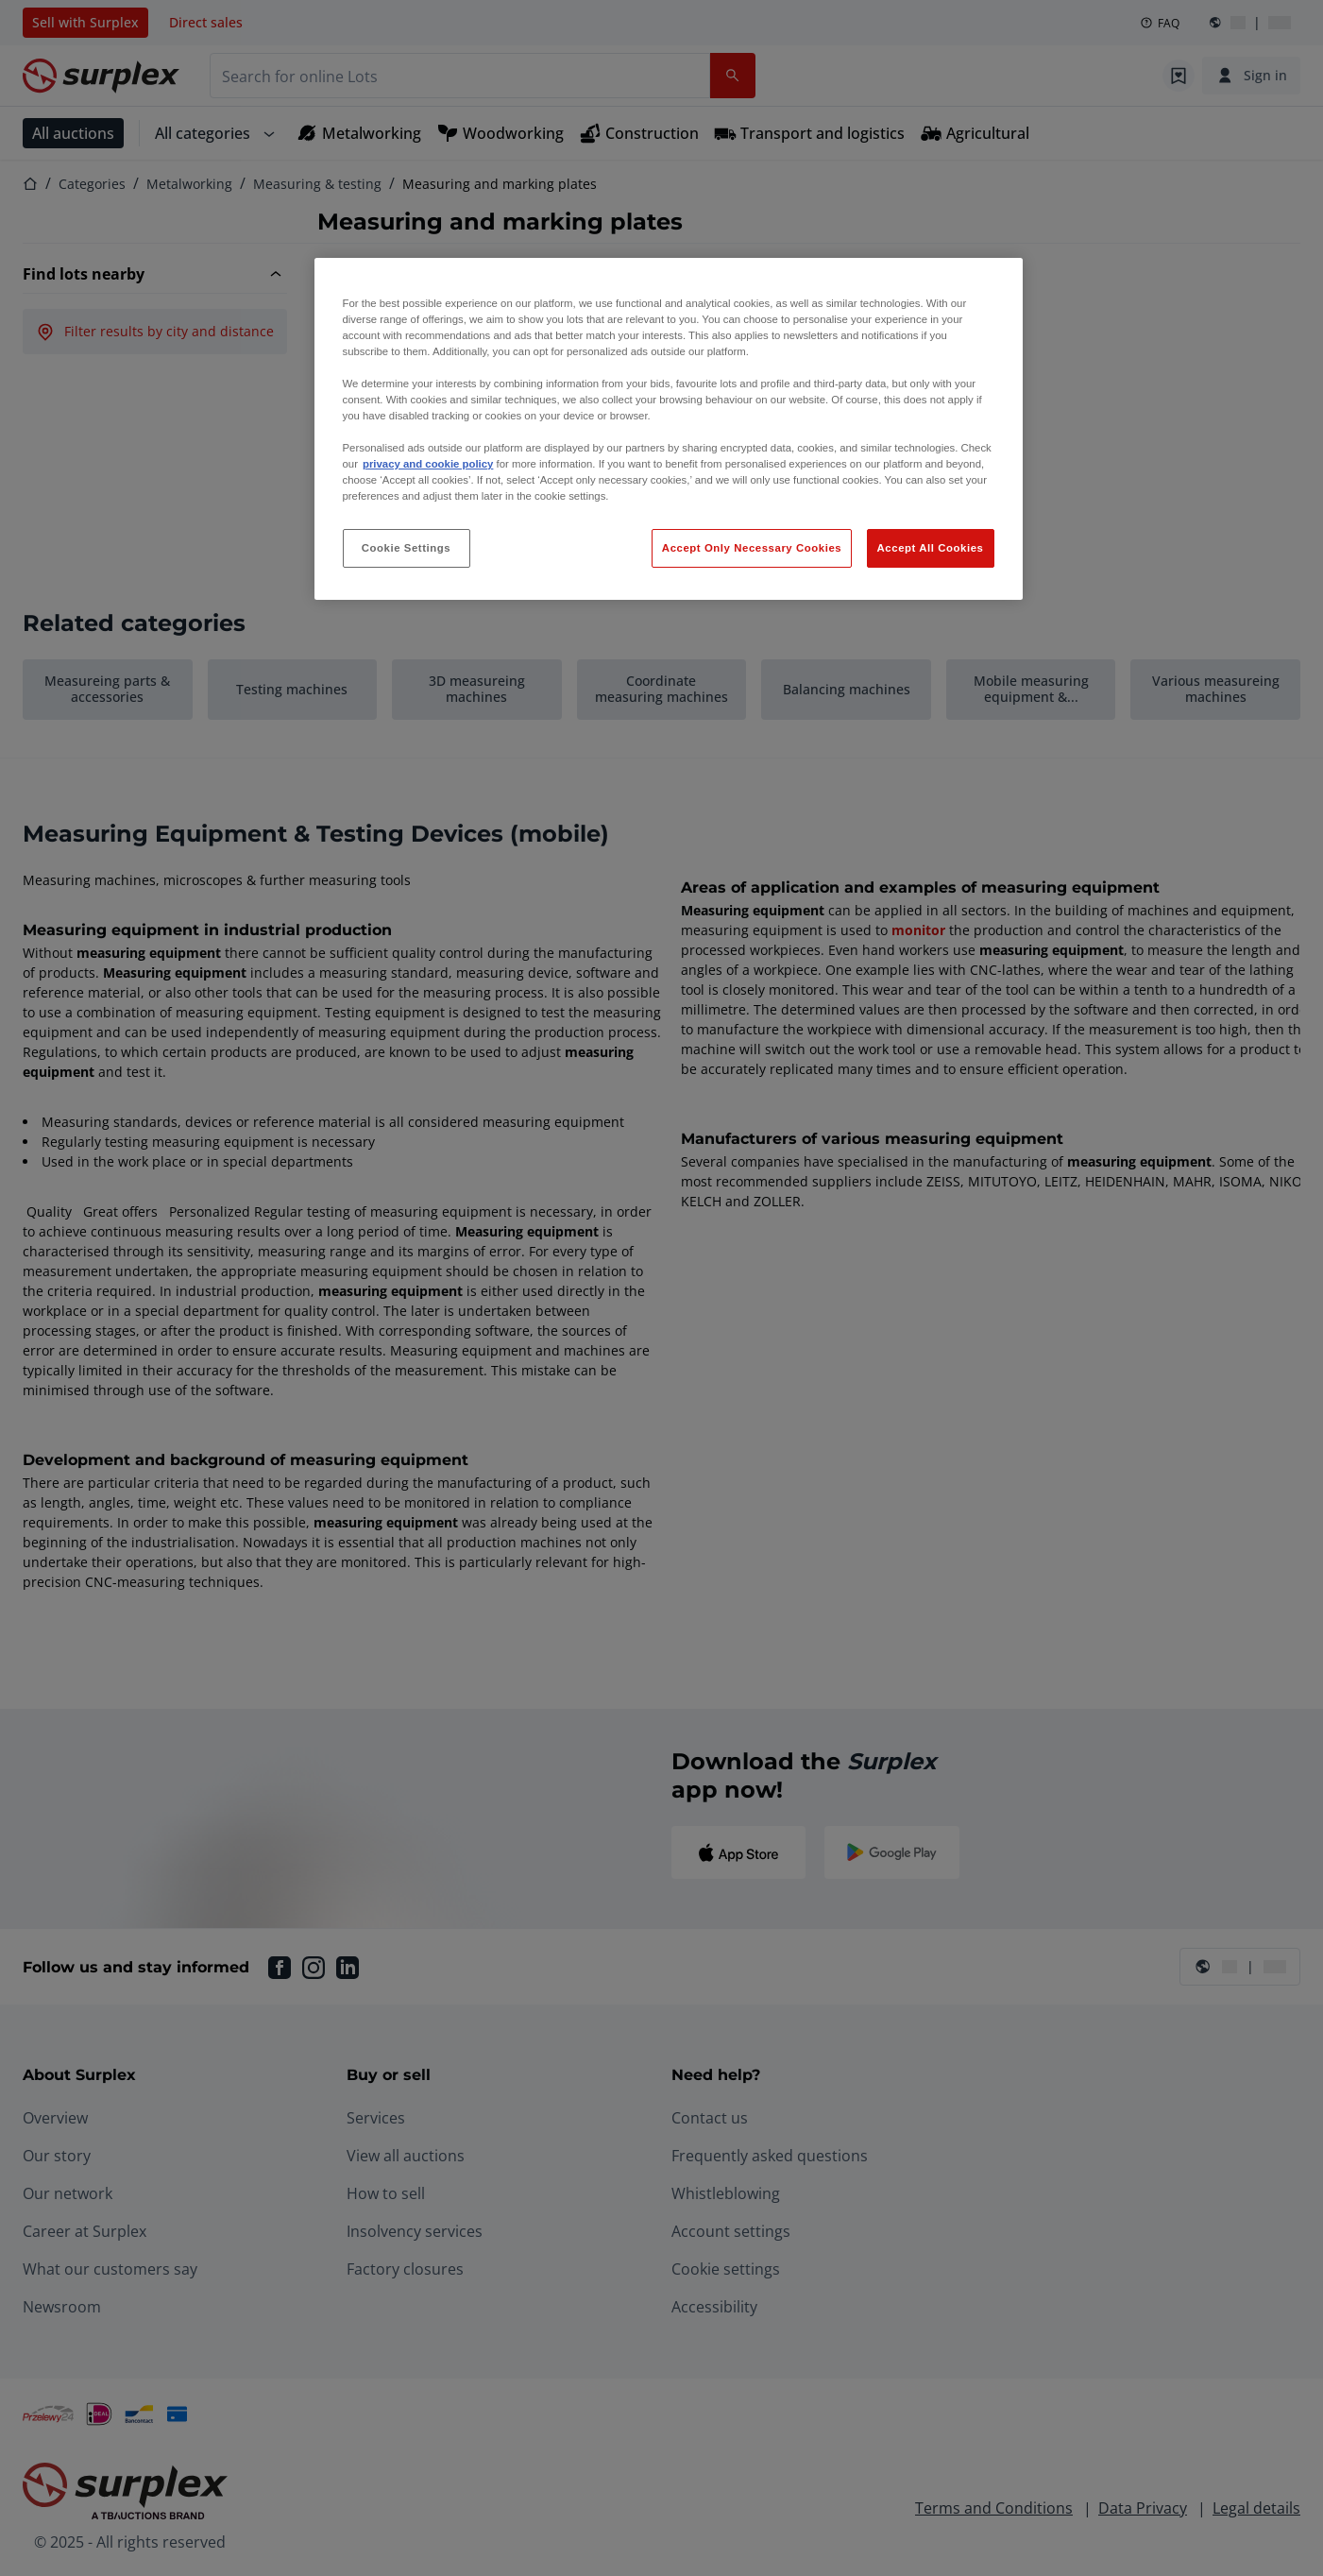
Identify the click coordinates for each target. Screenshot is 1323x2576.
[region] (668, 429)
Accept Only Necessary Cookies (751, 548)
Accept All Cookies (930, 548)
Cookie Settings (406, 548)
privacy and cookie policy (428, 463)
